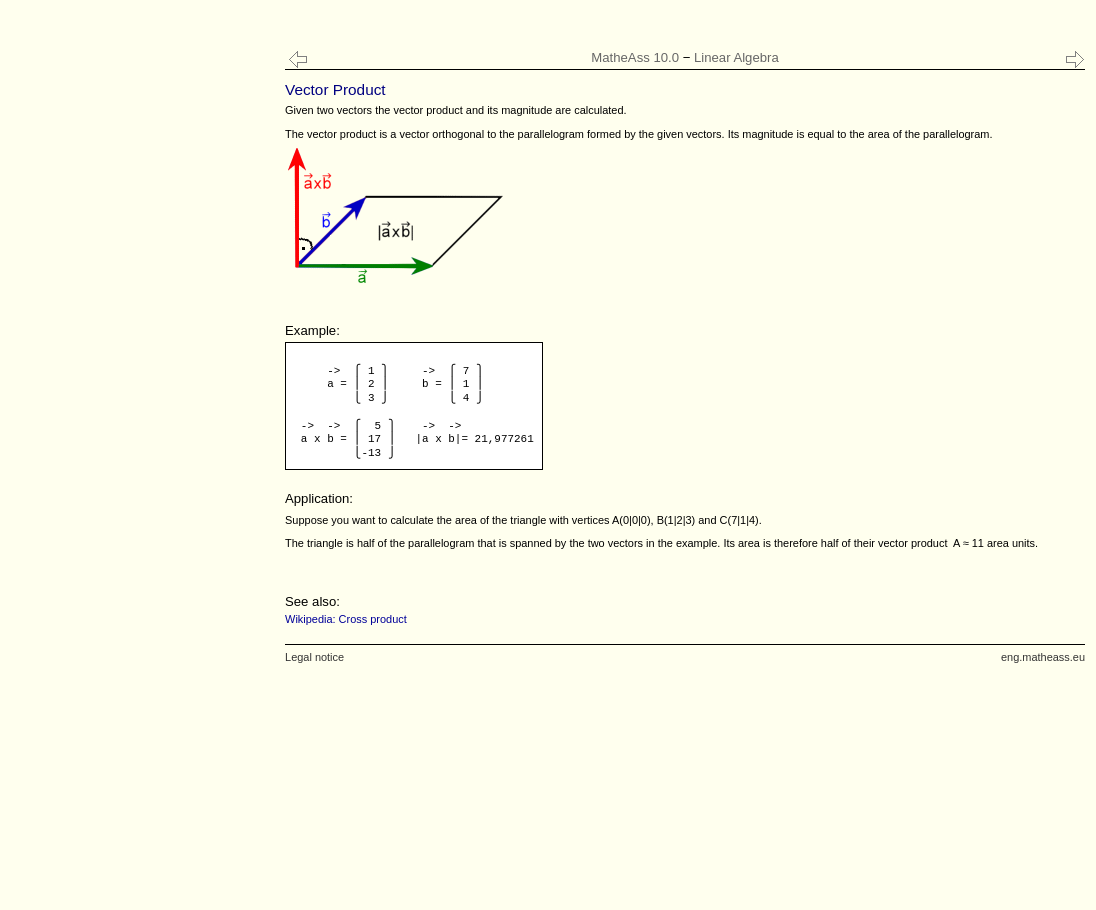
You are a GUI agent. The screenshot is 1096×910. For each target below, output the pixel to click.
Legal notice (314, 657)
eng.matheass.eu (1043, 657)
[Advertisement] (134, 400)
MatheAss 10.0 (635, 57)
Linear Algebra (736, 57)
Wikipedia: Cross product (346, 619)
